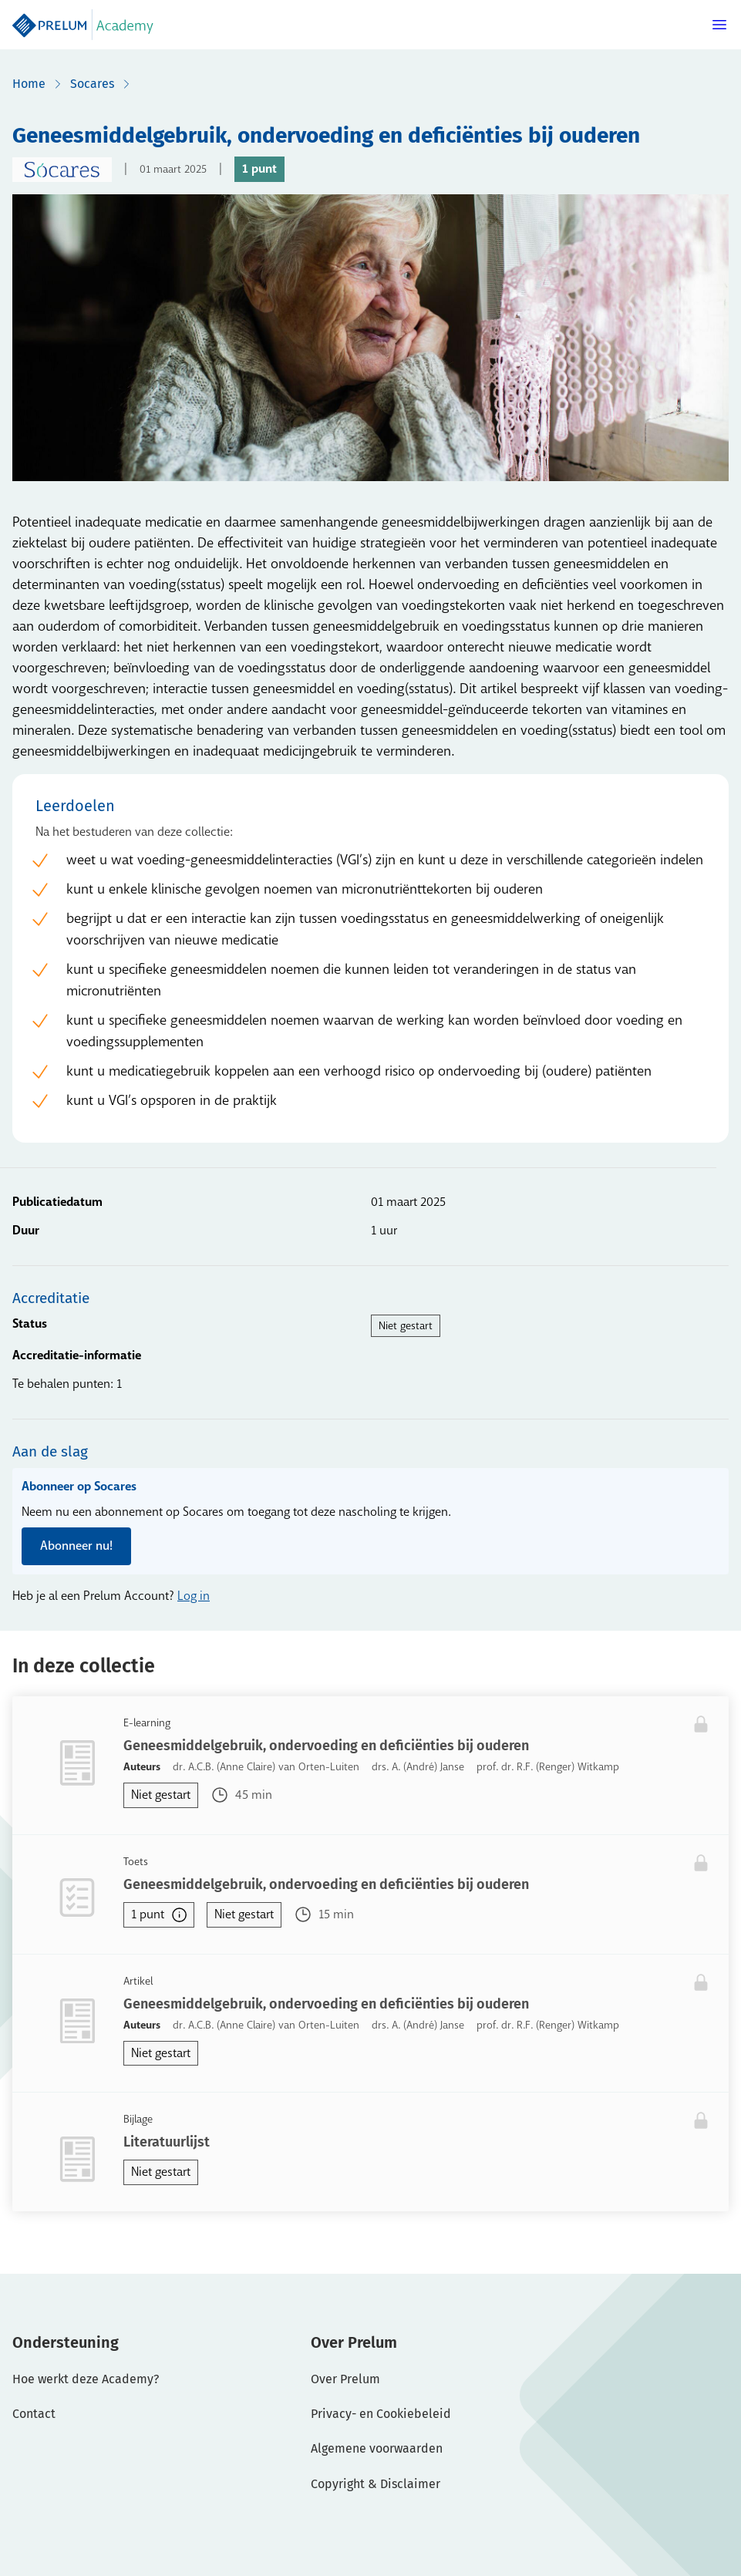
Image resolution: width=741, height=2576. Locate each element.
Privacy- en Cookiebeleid (381, 2413)
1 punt (159, 1914)
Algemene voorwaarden (377, 2448)
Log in (193, 1596)
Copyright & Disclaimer (375, 2484)
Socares (92, 83)
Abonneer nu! (76, 1545)
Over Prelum (345, 2379)
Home (28, 83)
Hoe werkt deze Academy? (85, 2379)
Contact (34, 2413)
